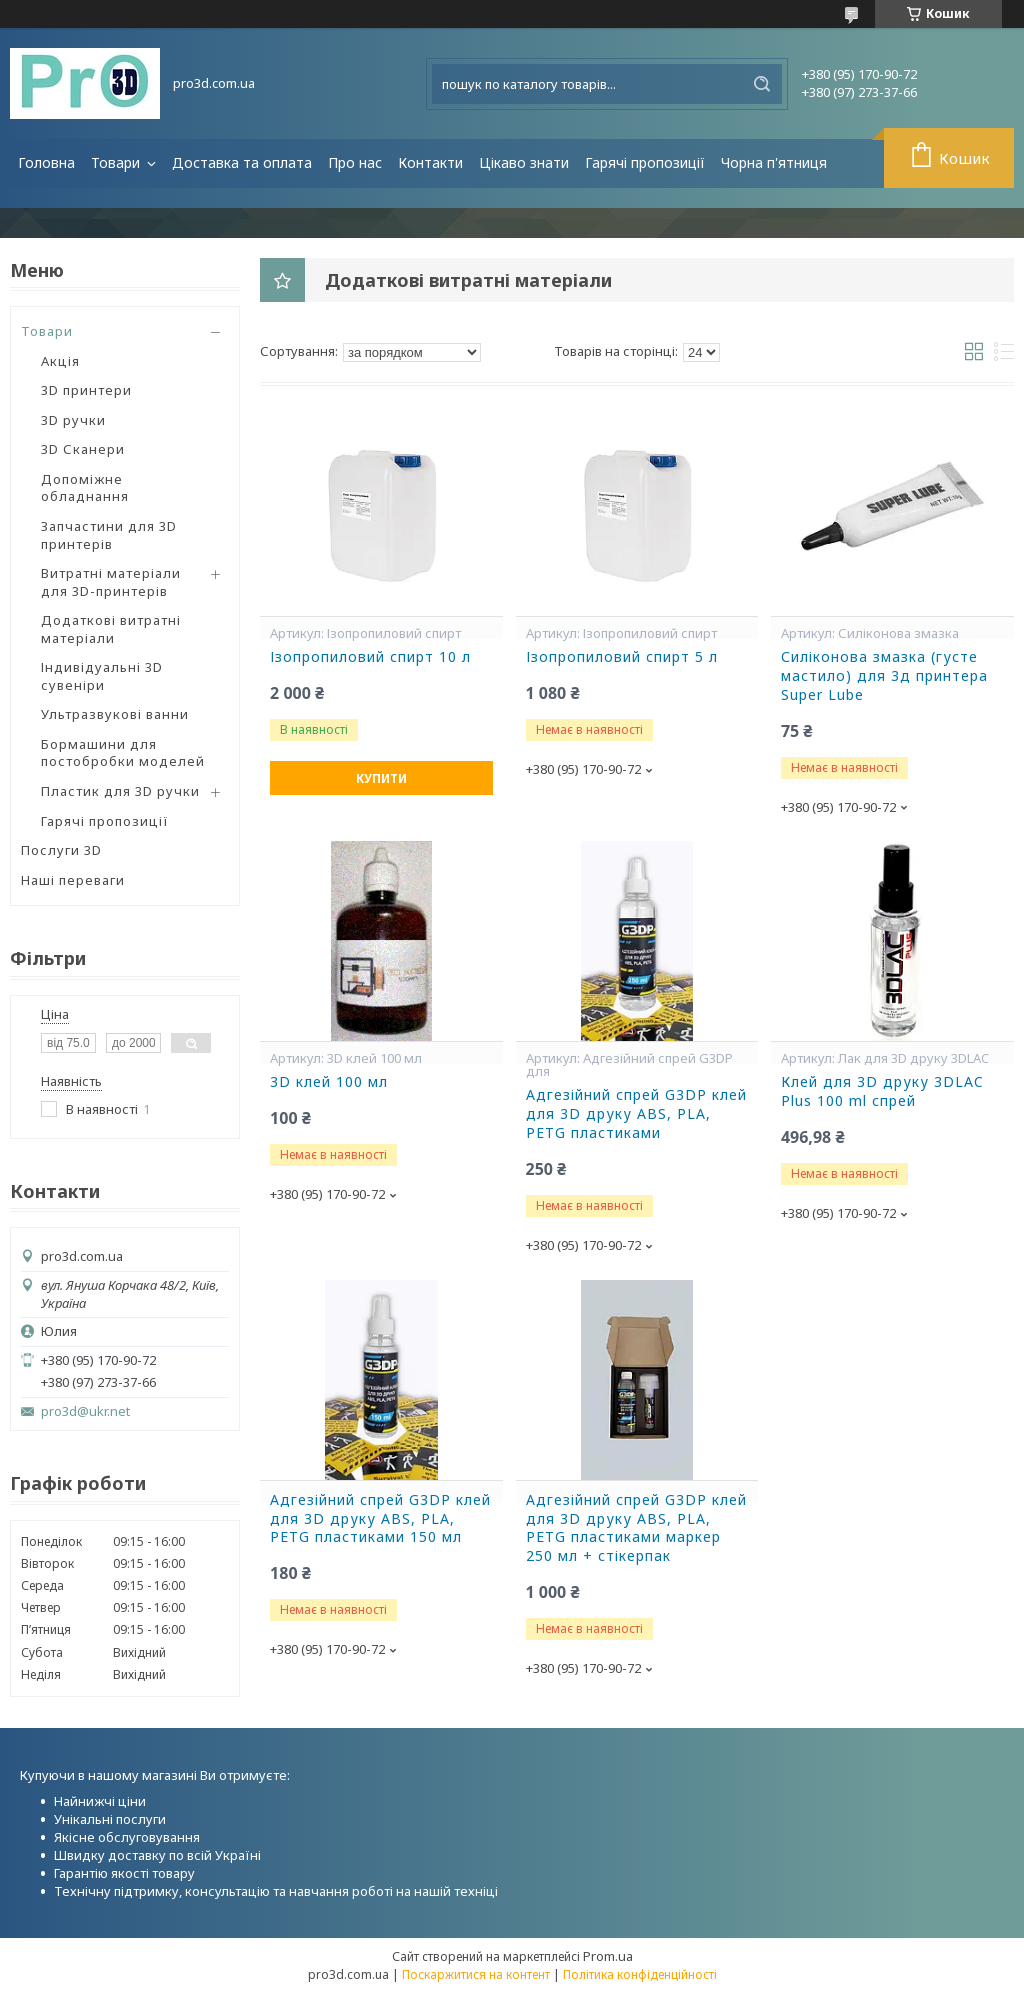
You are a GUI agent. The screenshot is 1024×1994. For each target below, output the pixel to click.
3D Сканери (83, 449)
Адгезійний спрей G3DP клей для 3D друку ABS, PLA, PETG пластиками (636, 1114)
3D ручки (73, 420)
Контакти (430, 162)
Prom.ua (608, 1956)
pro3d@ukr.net (85, 1411)
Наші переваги (73, 880)
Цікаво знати (524, 162)
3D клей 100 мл (329, 1082)
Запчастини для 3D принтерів (109, 535)
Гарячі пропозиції (645, 162)
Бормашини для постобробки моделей (123, 753)
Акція (60, 361)
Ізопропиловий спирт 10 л (370, 657)
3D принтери (86, 390)
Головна (46, 162)
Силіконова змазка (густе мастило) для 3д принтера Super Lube (884, 676)
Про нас (355, 162)
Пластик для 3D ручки (120, 791)
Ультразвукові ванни (115, 714)
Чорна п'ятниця (774, 162)
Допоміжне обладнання (85, 488)
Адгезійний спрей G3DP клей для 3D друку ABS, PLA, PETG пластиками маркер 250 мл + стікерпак (636, 1528)
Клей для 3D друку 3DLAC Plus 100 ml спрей (882, 1091)
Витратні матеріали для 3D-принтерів (111, 582)
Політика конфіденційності (640, 1974)
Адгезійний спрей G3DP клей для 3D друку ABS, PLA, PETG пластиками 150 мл (380, 1519)
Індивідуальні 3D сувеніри (102, 676)
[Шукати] (762, 84)
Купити (381, 778)
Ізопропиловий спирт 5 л (622, 657)
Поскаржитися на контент (476, 1974)
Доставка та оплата (242, 162)
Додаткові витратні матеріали (111, 629)
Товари (117, 162)
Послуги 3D (61, 850)
